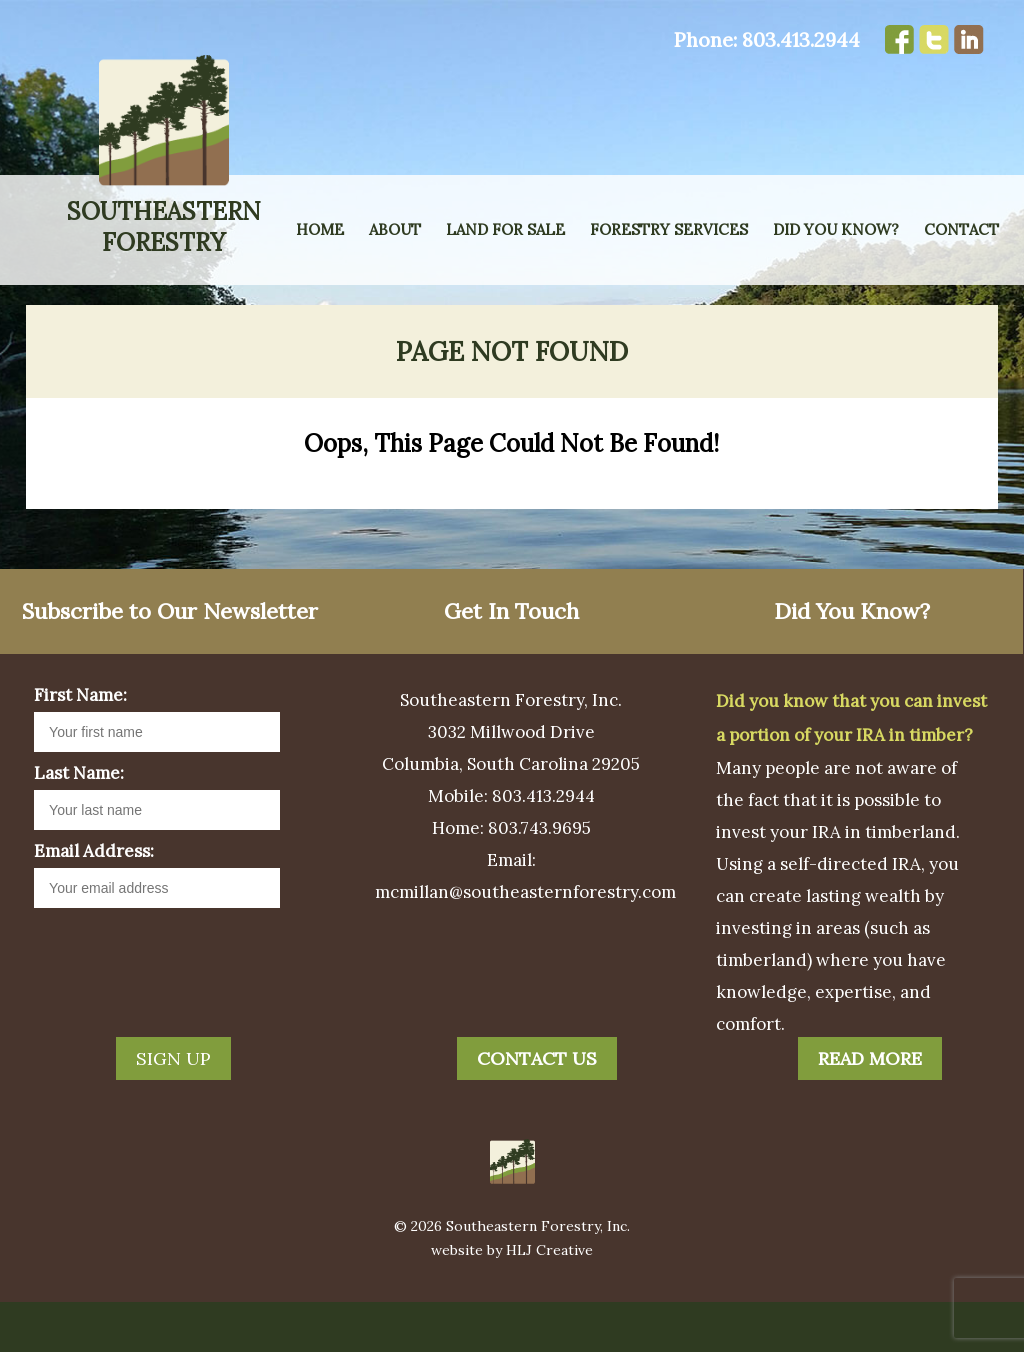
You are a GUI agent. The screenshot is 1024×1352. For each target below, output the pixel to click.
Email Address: (94, 901)
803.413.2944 (801, 39)
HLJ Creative (549, 1300)
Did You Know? (836, 229)
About (395, 229)
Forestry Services (669, 229)
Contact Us (537, 1108)
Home (320, 229)
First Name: (80, 745)
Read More (870, 1108)
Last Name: (79, 823)
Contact (961, 229)
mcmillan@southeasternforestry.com (525, 942)
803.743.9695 (539, 878)
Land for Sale (505, 229)
